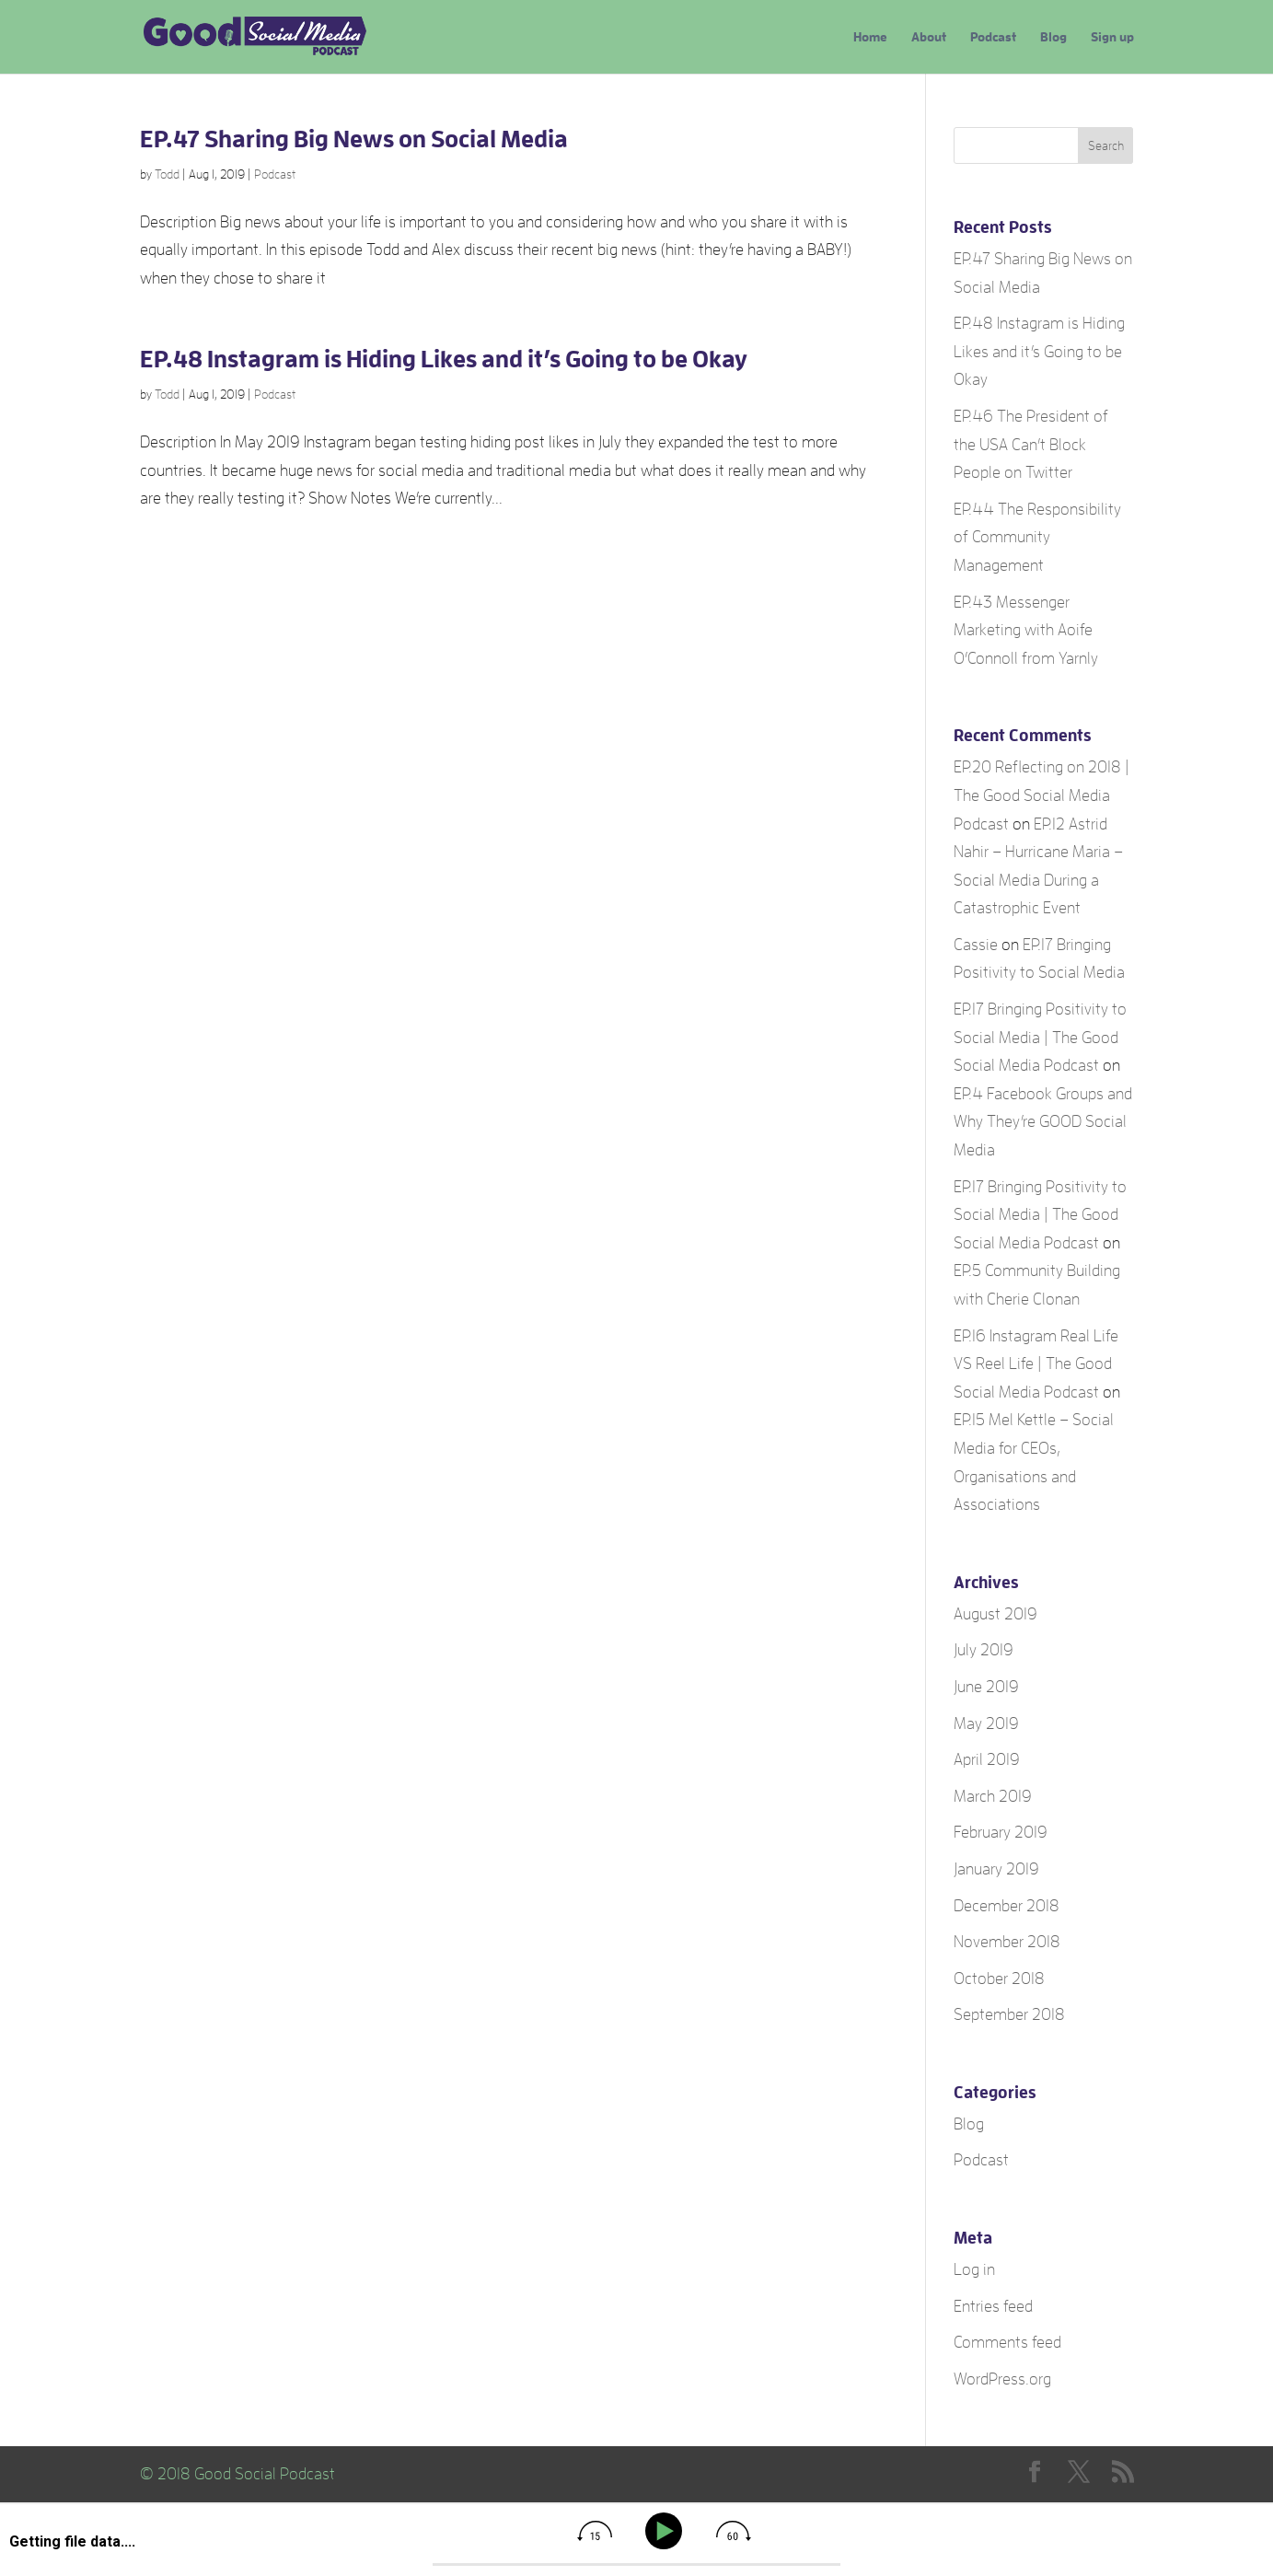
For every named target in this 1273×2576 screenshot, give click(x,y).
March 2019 (993, 1796)
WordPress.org (1002, 2379)
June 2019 (986, 1686)
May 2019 (986, 1723)
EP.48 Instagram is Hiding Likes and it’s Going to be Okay (443, 359)
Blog (1053, 36)
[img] (594, 2531)
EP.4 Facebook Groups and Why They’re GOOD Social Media (1043, 1121)
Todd (167, 174)
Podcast (993, 36)
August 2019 (995, 1614)
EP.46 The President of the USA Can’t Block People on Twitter (1031, 444)
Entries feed (993, 2306)
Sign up (1112, 36)
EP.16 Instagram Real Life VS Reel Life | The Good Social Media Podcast (1036, 1364)
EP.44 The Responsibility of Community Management (1037, 537)
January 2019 (996, 1869)
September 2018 (1009, 2014)
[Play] (667, 2531)
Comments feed (1007, 2342)
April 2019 (987, 1759)
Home (870, 36)
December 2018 (1006, 1905)
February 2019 (1000, 1832)
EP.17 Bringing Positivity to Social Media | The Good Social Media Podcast (1040, 1037)
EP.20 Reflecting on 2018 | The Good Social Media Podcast (1041, 795)
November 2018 (1007, 1941)
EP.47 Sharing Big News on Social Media (354, 139)
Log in (974, 2269)
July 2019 (983, 1650)
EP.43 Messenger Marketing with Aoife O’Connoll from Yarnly (1026, 630)
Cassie (976, 944)
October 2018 (999, 1978)
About (928, 36)
